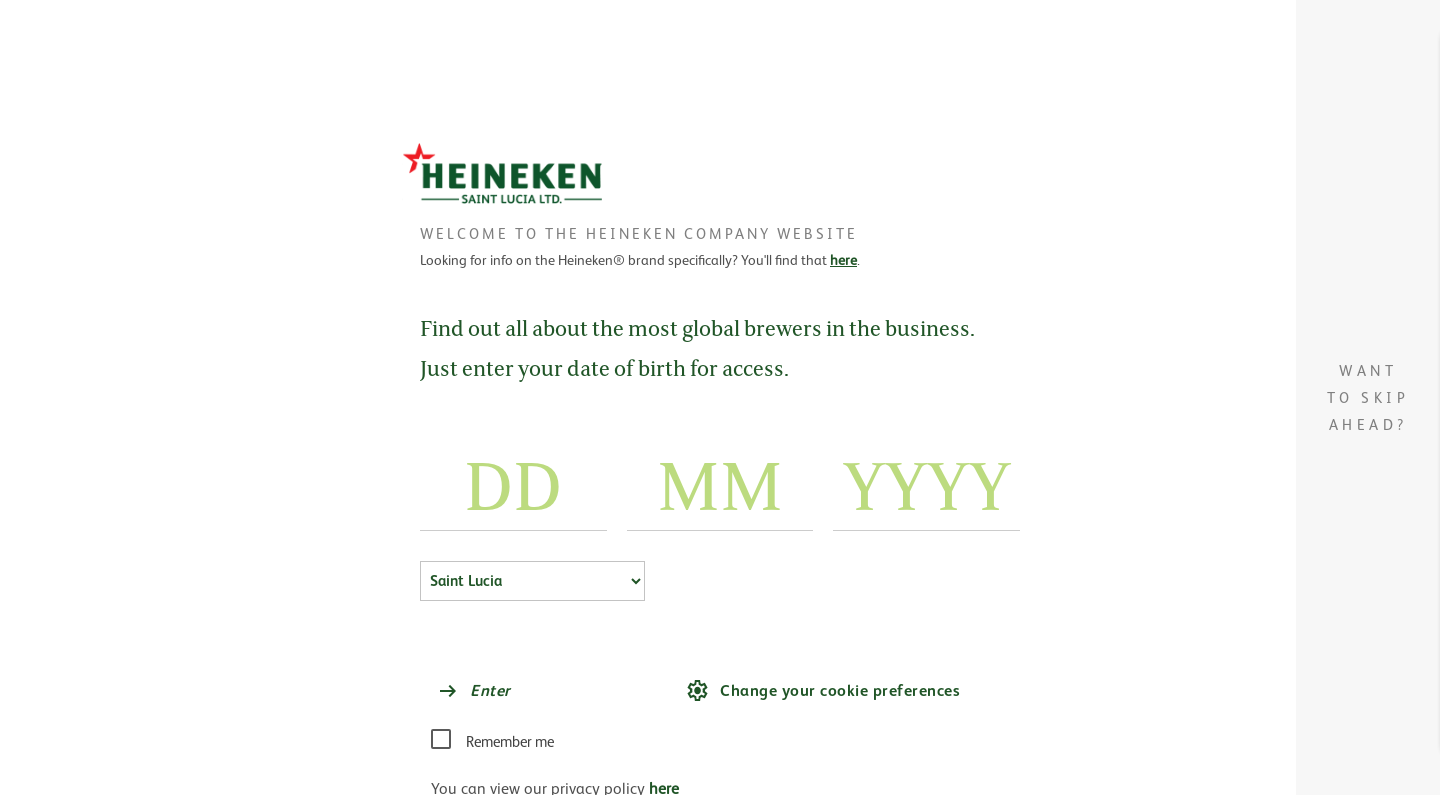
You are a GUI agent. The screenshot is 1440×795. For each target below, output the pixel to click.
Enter (473, 691)
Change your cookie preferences (823, 691)
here (843, 260)
